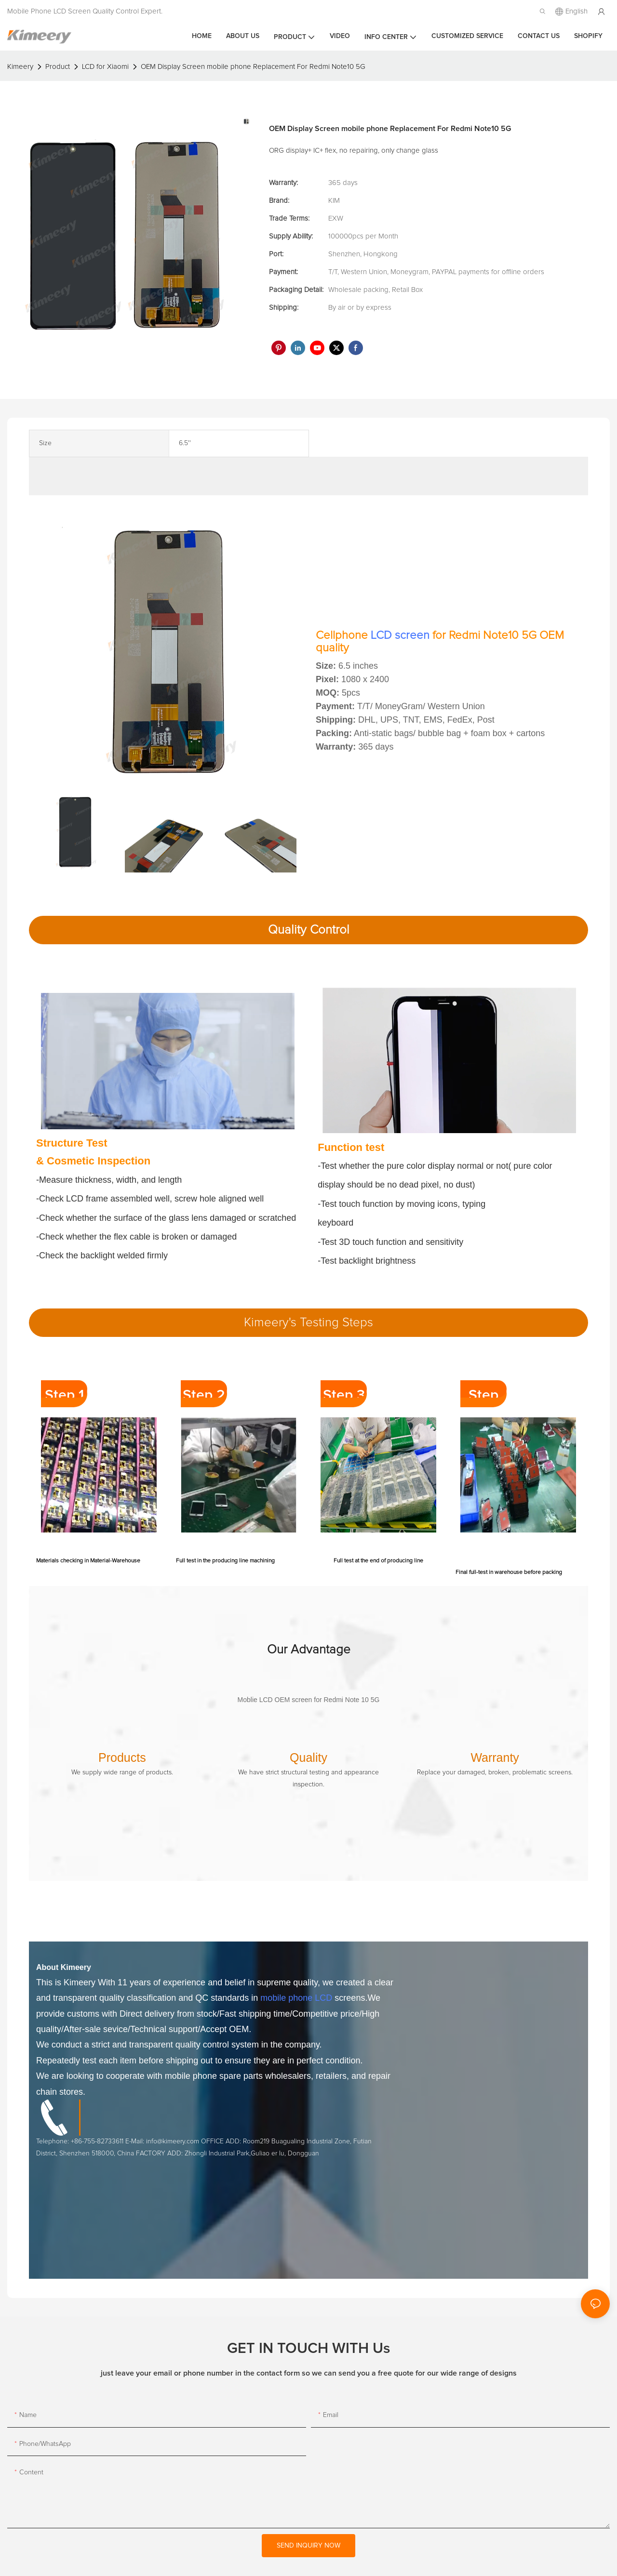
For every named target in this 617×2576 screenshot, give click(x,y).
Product (57, 66)
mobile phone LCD (296, 1998)
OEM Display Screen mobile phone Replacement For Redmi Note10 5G (253, 66)
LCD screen (400, 635)
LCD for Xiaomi (105, 66)
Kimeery (20, 66)
